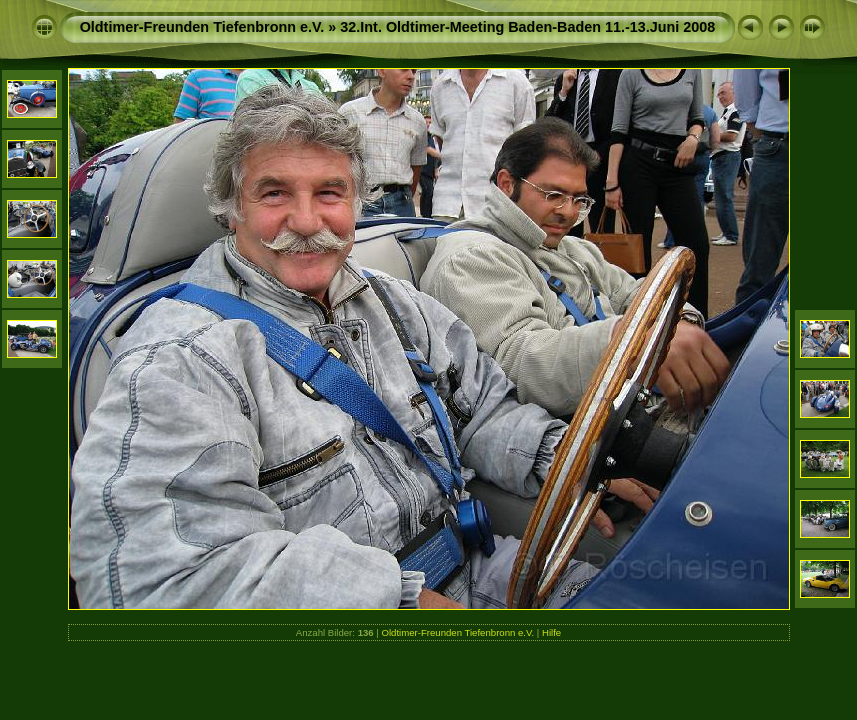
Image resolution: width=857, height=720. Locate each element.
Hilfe (551, 632)
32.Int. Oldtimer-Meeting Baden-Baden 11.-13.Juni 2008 (527, 27)
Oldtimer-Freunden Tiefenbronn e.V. (202, 27)
